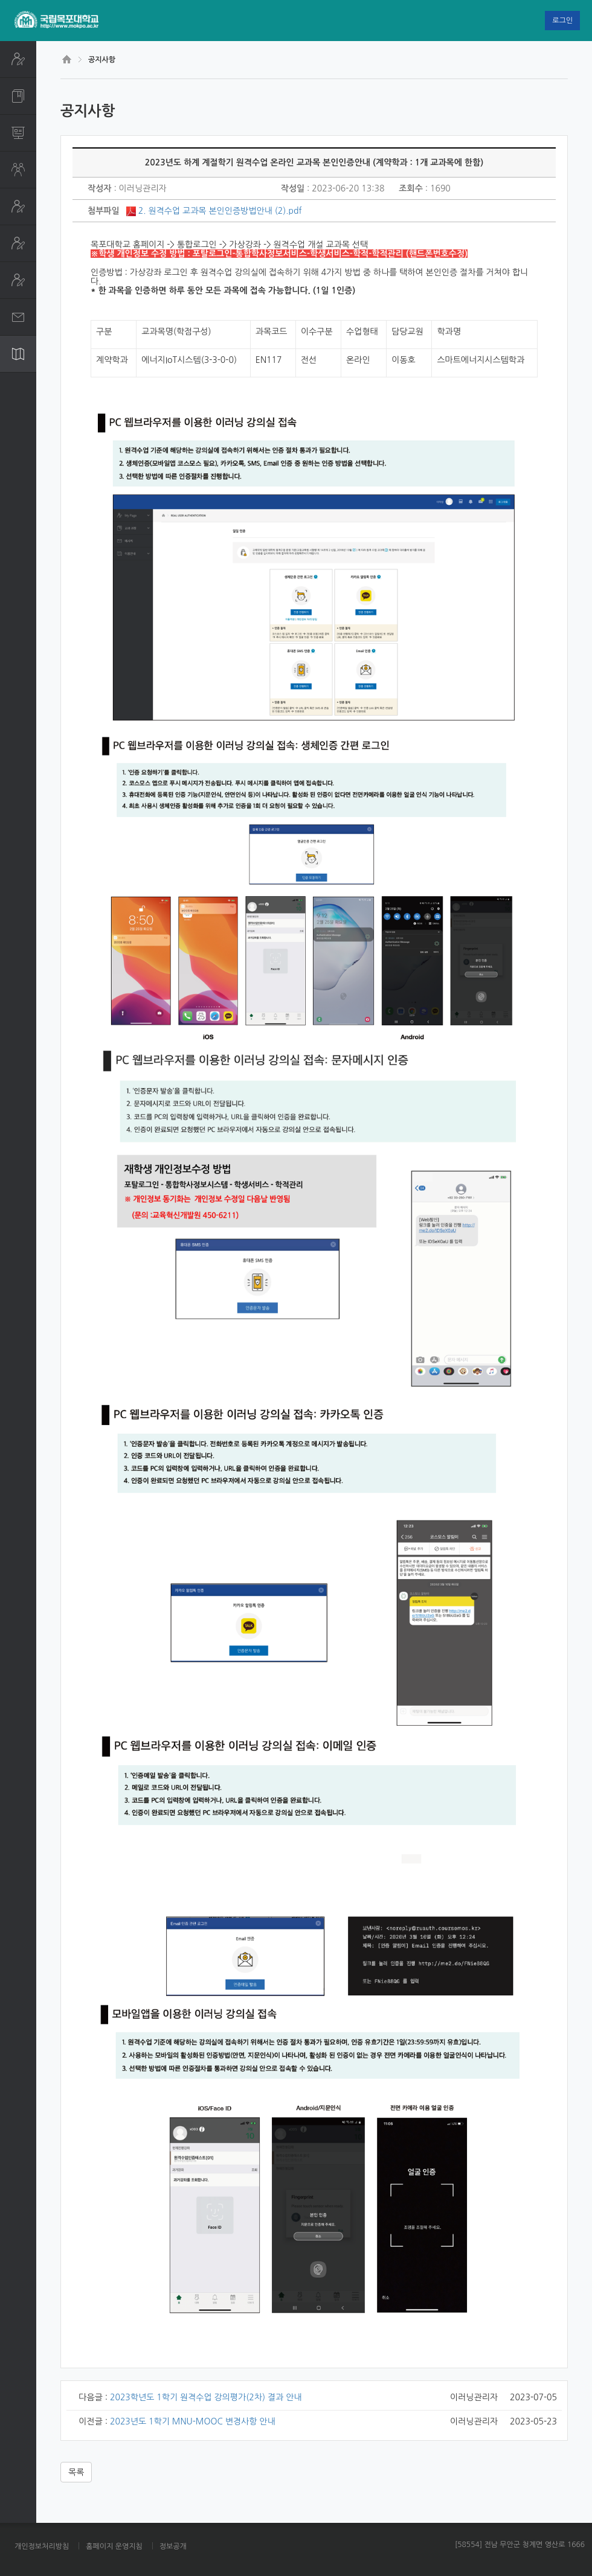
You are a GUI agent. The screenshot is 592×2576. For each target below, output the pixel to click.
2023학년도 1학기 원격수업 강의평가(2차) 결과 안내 (206, 2397)
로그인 (562, 20)
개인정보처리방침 (41, 2546)
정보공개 (173, 2546)
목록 (76, 2472)
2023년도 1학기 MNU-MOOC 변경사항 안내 (192, 2421)
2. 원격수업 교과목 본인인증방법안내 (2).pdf (220, 211)
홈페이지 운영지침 (114, 2546)
